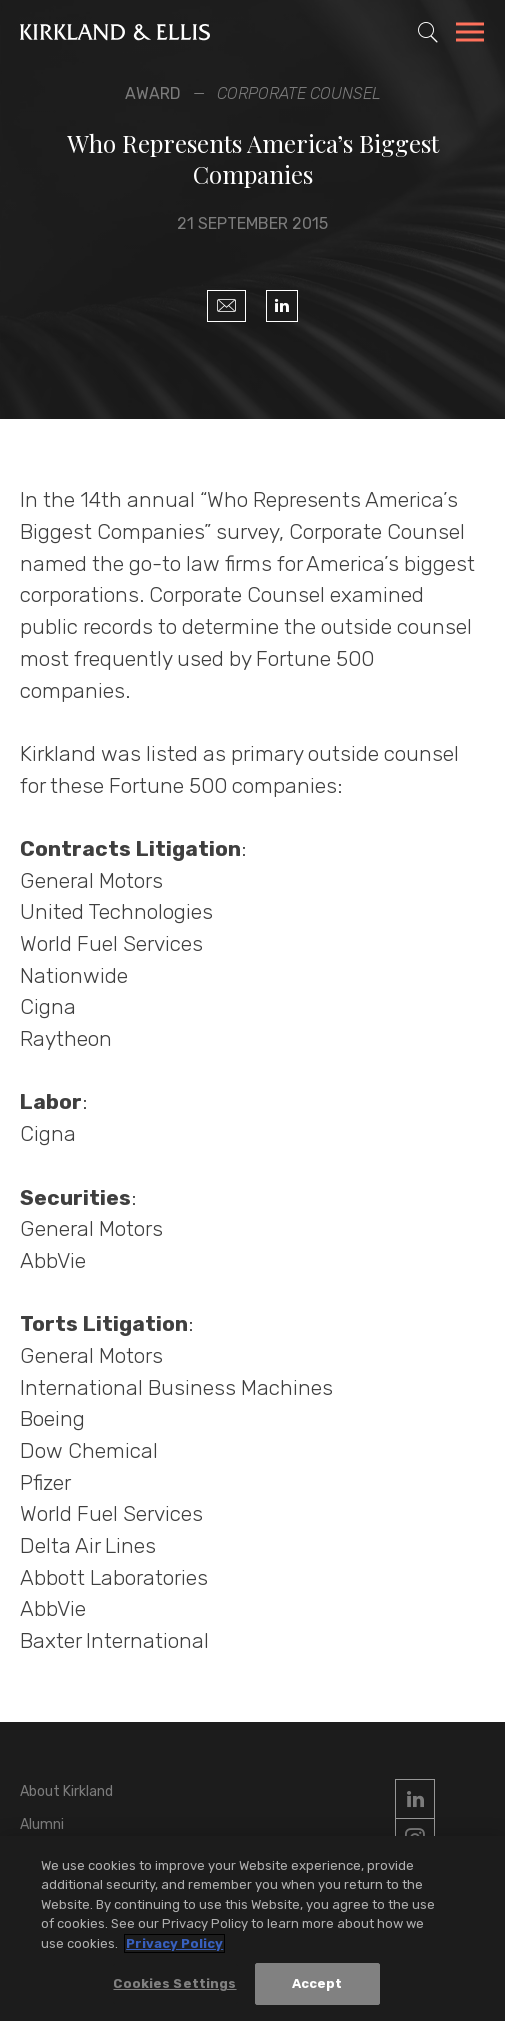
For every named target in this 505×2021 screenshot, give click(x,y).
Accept (317, 1983)
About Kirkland (66, 1791)
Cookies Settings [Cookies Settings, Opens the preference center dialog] (174, 1983)
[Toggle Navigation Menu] (470, 35)
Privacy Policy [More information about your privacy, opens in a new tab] (174, 1943)
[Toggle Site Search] (428, 32)
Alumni (42, 1824)
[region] (252, 1928)
